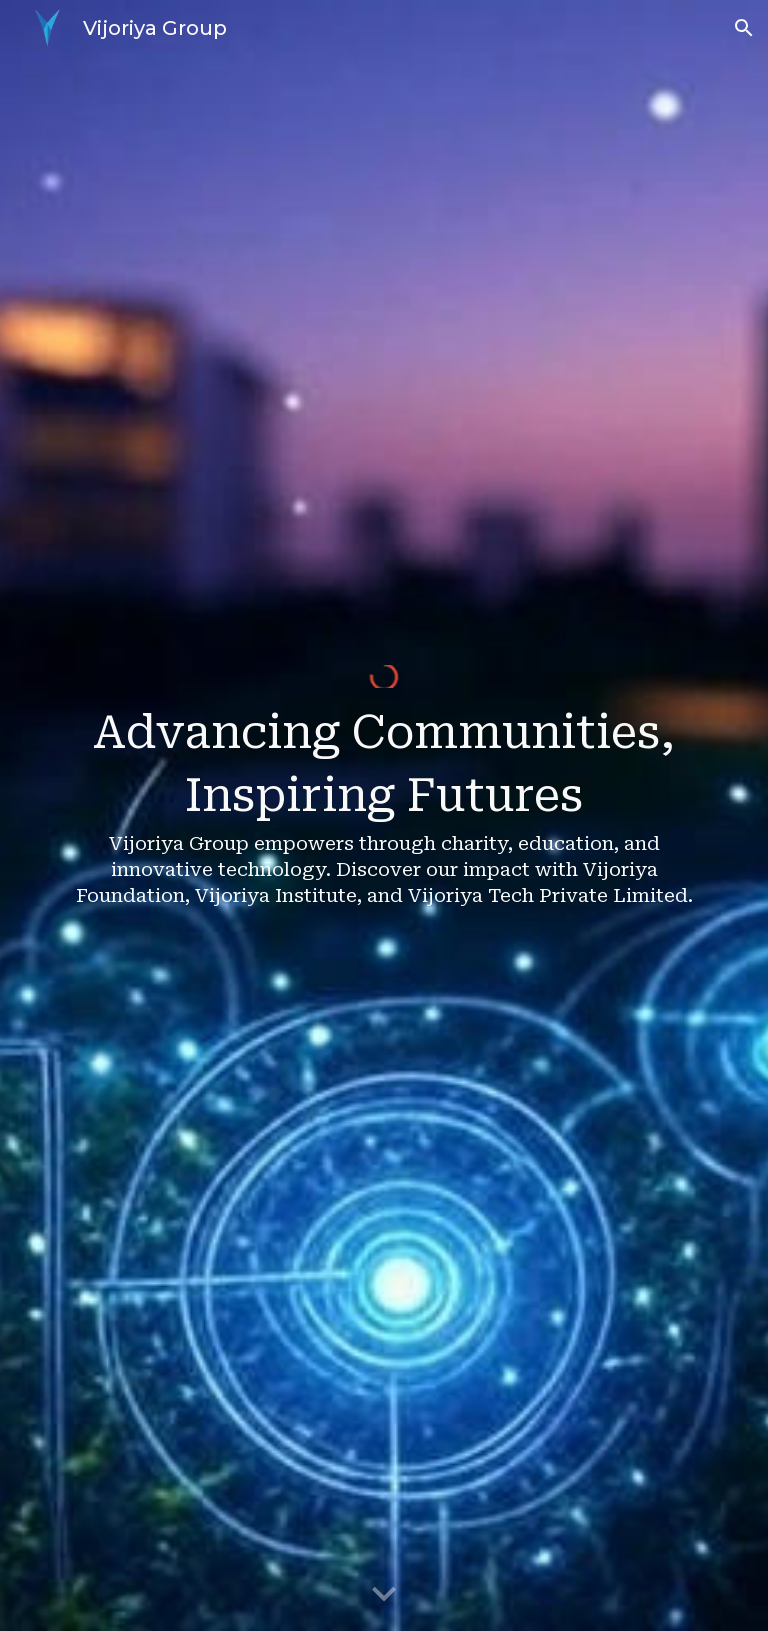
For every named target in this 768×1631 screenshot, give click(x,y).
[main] (383, 827)
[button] (744, 28)
